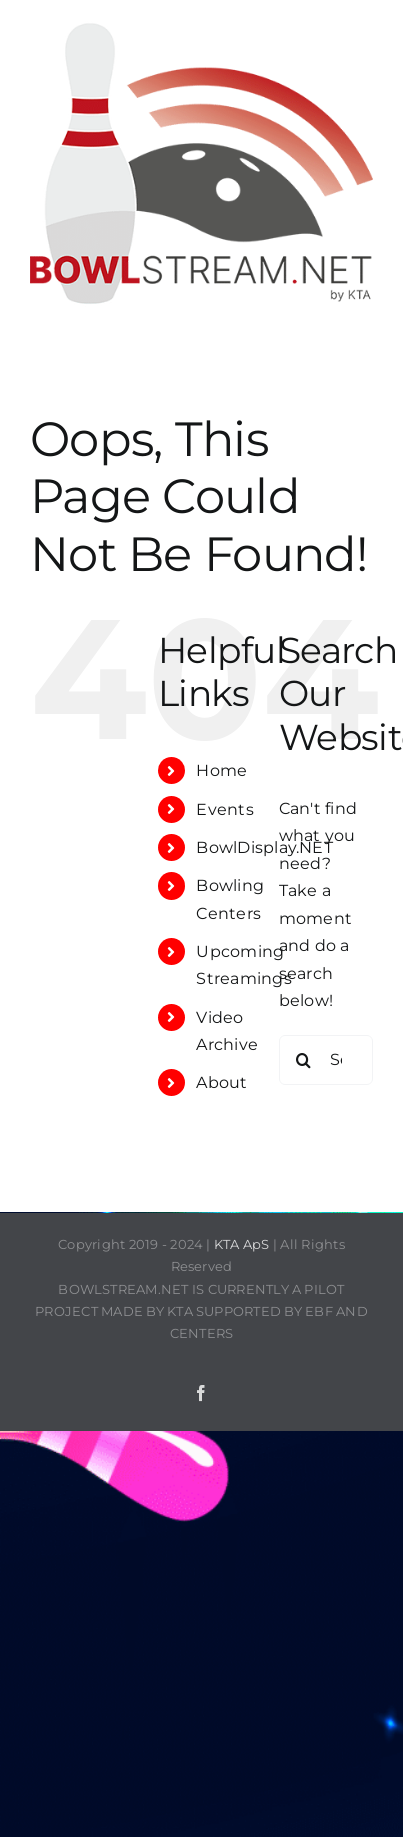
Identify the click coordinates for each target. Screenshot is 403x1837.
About (221, 1082)
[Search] (304, 1060)
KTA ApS (242, 1244)
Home (221, 770)
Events (224, 809)
